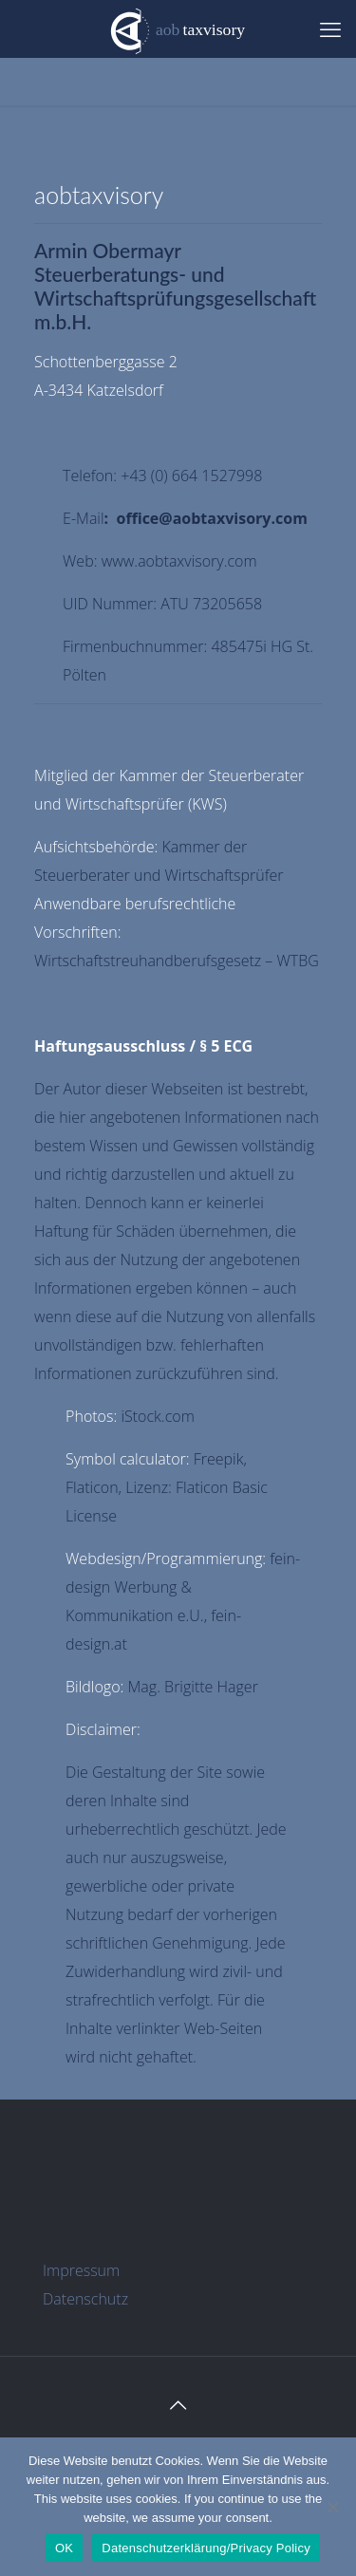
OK (64, 2548)
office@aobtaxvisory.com (211, 518)
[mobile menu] (330, 28)
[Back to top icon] (178, 2405)
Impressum (81, 2270)
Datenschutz (85, 2298)
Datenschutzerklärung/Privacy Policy (206, 2548)
